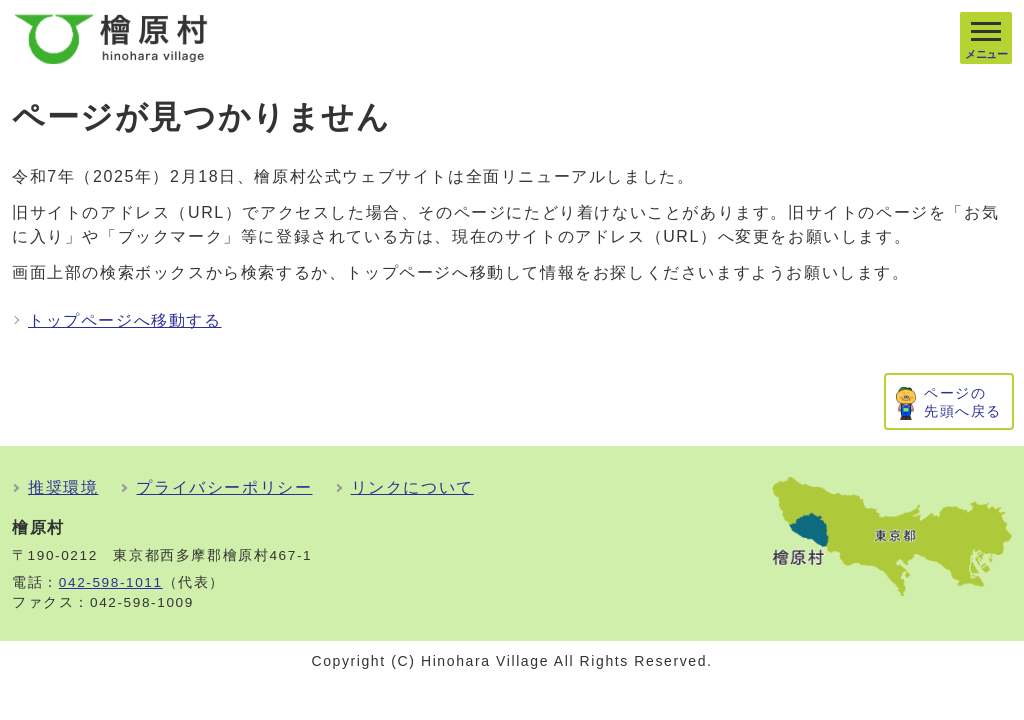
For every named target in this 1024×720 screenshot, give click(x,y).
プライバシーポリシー (224, 487)
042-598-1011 (111, 582)
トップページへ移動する (125, 320)
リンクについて (412, 487)
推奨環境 (63, 487)
